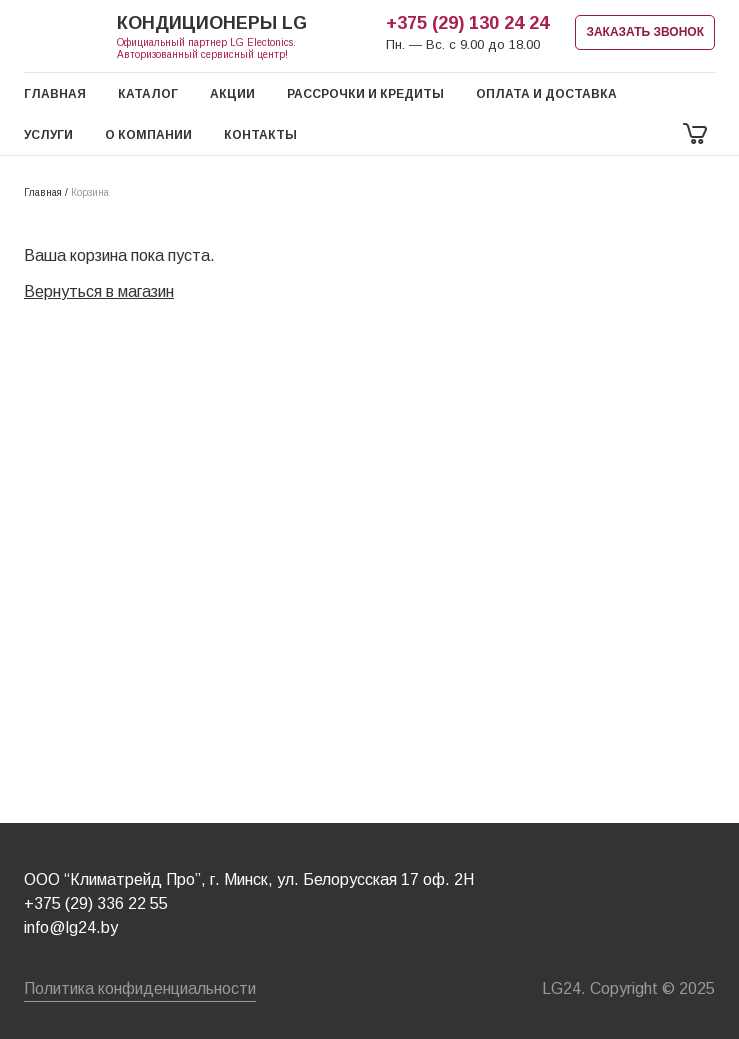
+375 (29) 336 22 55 (96, 903)
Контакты (260, 135)
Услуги (48, 135)
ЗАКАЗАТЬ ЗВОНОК (645, 32)
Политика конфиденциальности (140, 988)
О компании (148, 135)
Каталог (148, 94)
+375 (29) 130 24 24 (467, 23)
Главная (55, 94)
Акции (232, 94)
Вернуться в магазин (99, 291)
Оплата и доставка (546, 94)
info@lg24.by (71, 927)
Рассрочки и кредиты (365, 94)
